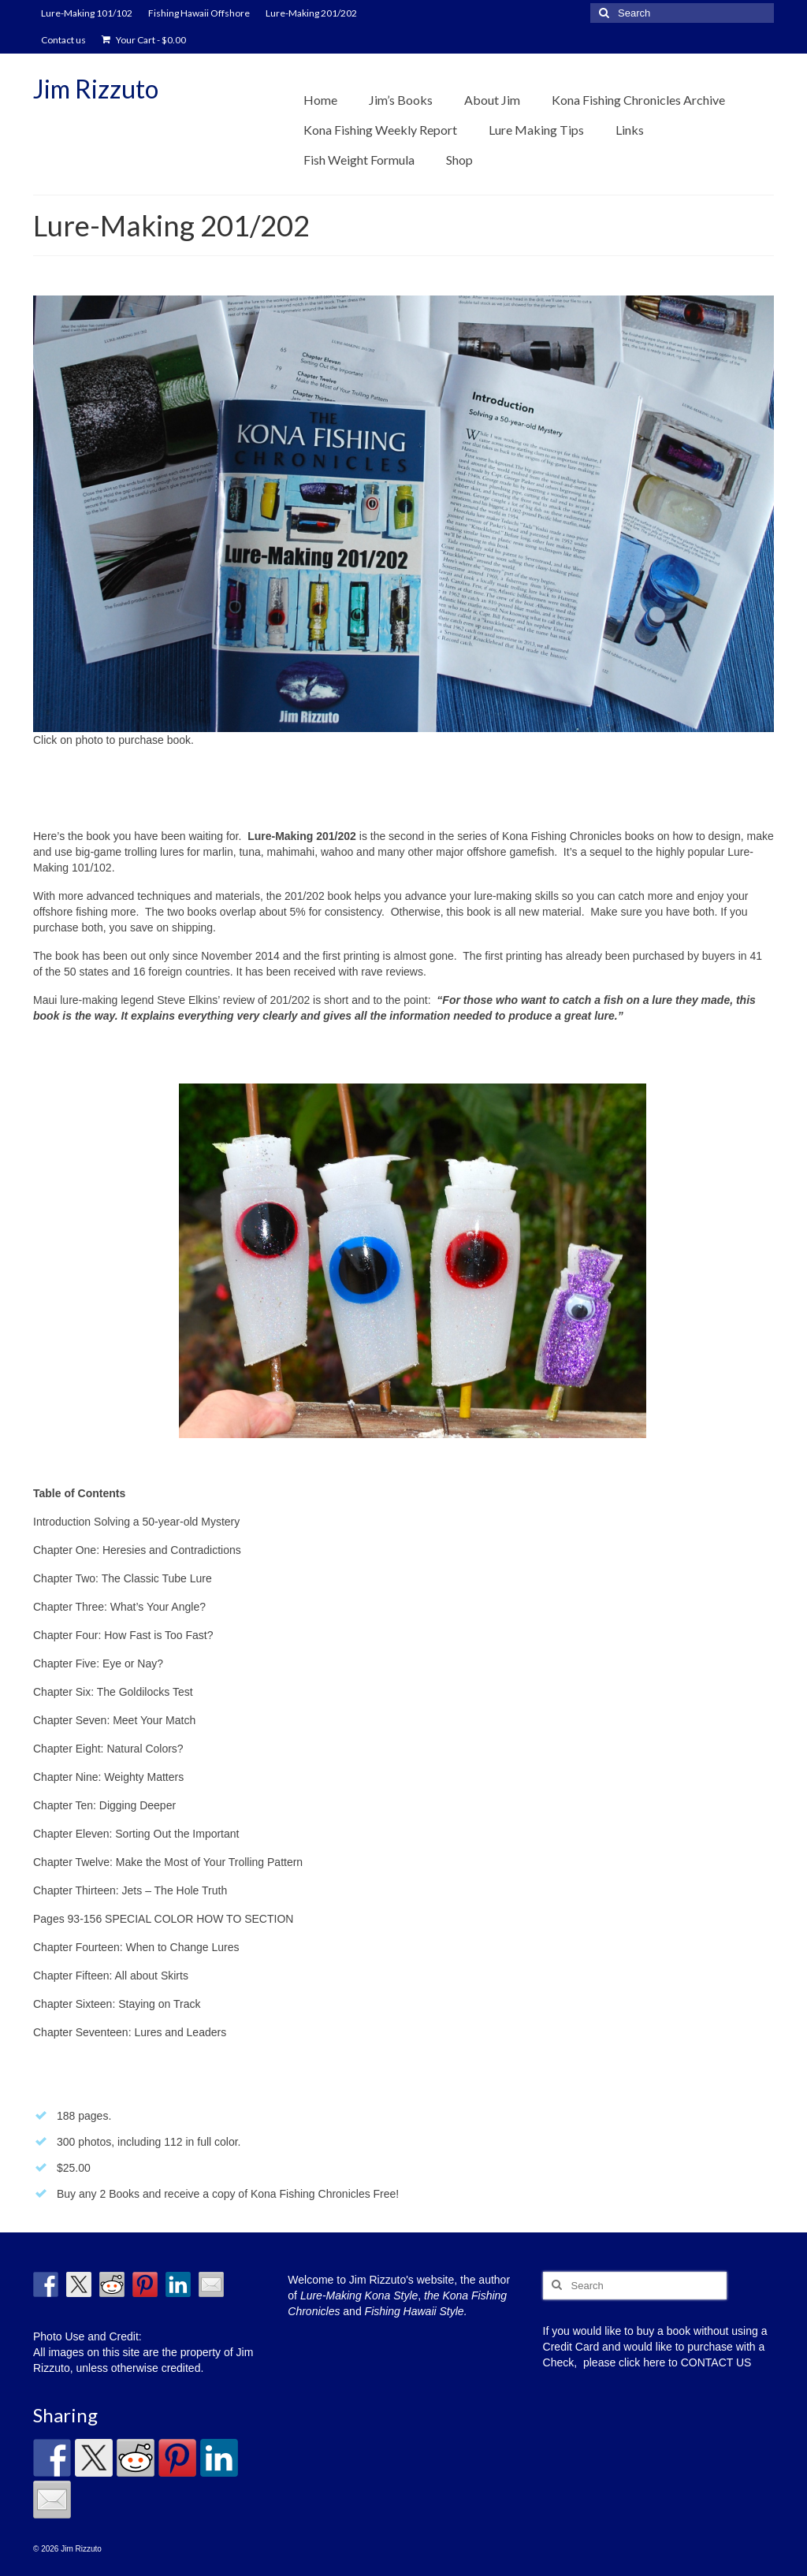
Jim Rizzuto (95, 88)
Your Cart (144, 40)
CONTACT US (716, 2362)
